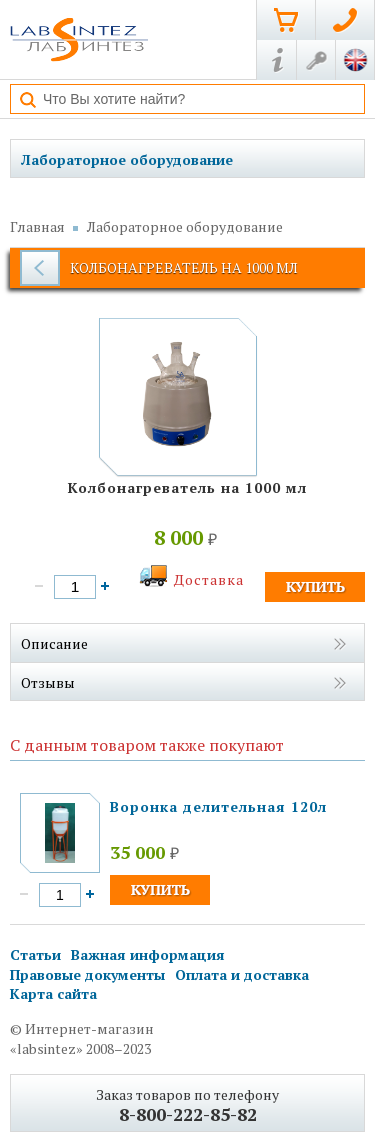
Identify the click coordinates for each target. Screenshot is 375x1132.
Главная (37, 226)
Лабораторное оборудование (127, 159)
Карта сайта (53, 993)
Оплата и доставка (242, 974)
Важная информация (148, 954)
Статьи (35, 954)
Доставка (209, 579)
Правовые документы (87, 974)
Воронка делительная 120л (218, 806)
